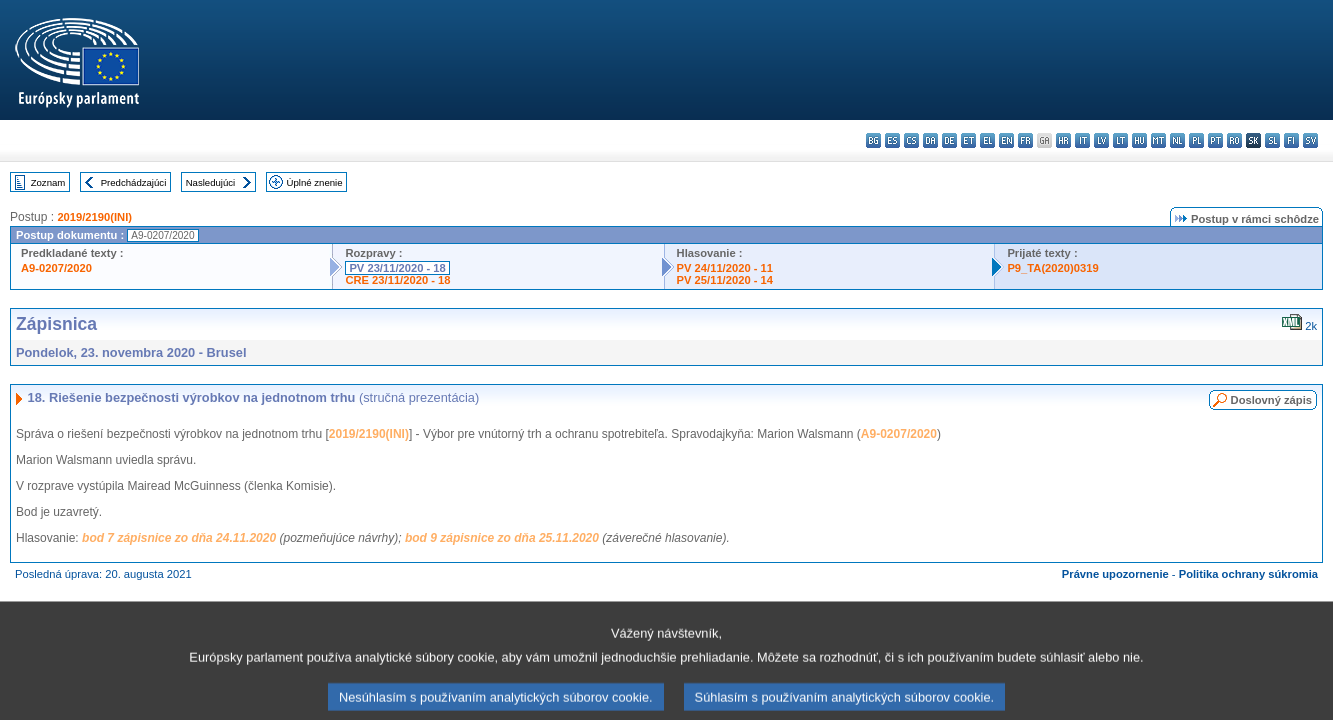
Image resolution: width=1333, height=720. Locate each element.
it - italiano (1082, 140)
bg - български (873, 140)
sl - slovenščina (1272, 140)
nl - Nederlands (1177, 140)
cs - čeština (911, 140)
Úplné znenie (315, 182)
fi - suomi (1291, 140)
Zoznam (48, 182)
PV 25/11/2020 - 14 (725, 280)
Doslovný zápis (1271, 400)
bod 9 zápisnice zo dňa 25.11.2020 (502, 538)
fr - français (1025, 140)
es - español (892, 140)
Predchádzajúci (134, 182)
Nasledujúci (211, 182)
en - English (1006, 140)
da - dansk (930, 140)
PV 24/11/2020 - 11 (725, 268)
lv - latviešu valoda (1101, 140)
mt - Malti (1158, 140)
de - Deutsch (949, 140)
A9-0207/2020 (56, 268)
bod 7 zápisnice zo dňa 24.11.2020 (179, 538)
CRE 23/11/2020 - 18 (397, 280)
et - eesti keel (968, 140)
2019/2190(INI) (94, 217)
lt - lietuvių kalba (1120, 140)
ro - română (1234, 140)
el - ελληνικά (987, 140)
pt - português (1215, 140)
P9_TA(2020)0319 (1052, 268)
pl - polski (1196, 140)
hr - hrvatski (1063, 140)
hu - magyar (1139, 140)
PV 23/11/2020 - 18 (397, 268)
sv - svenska (1310, 140)
